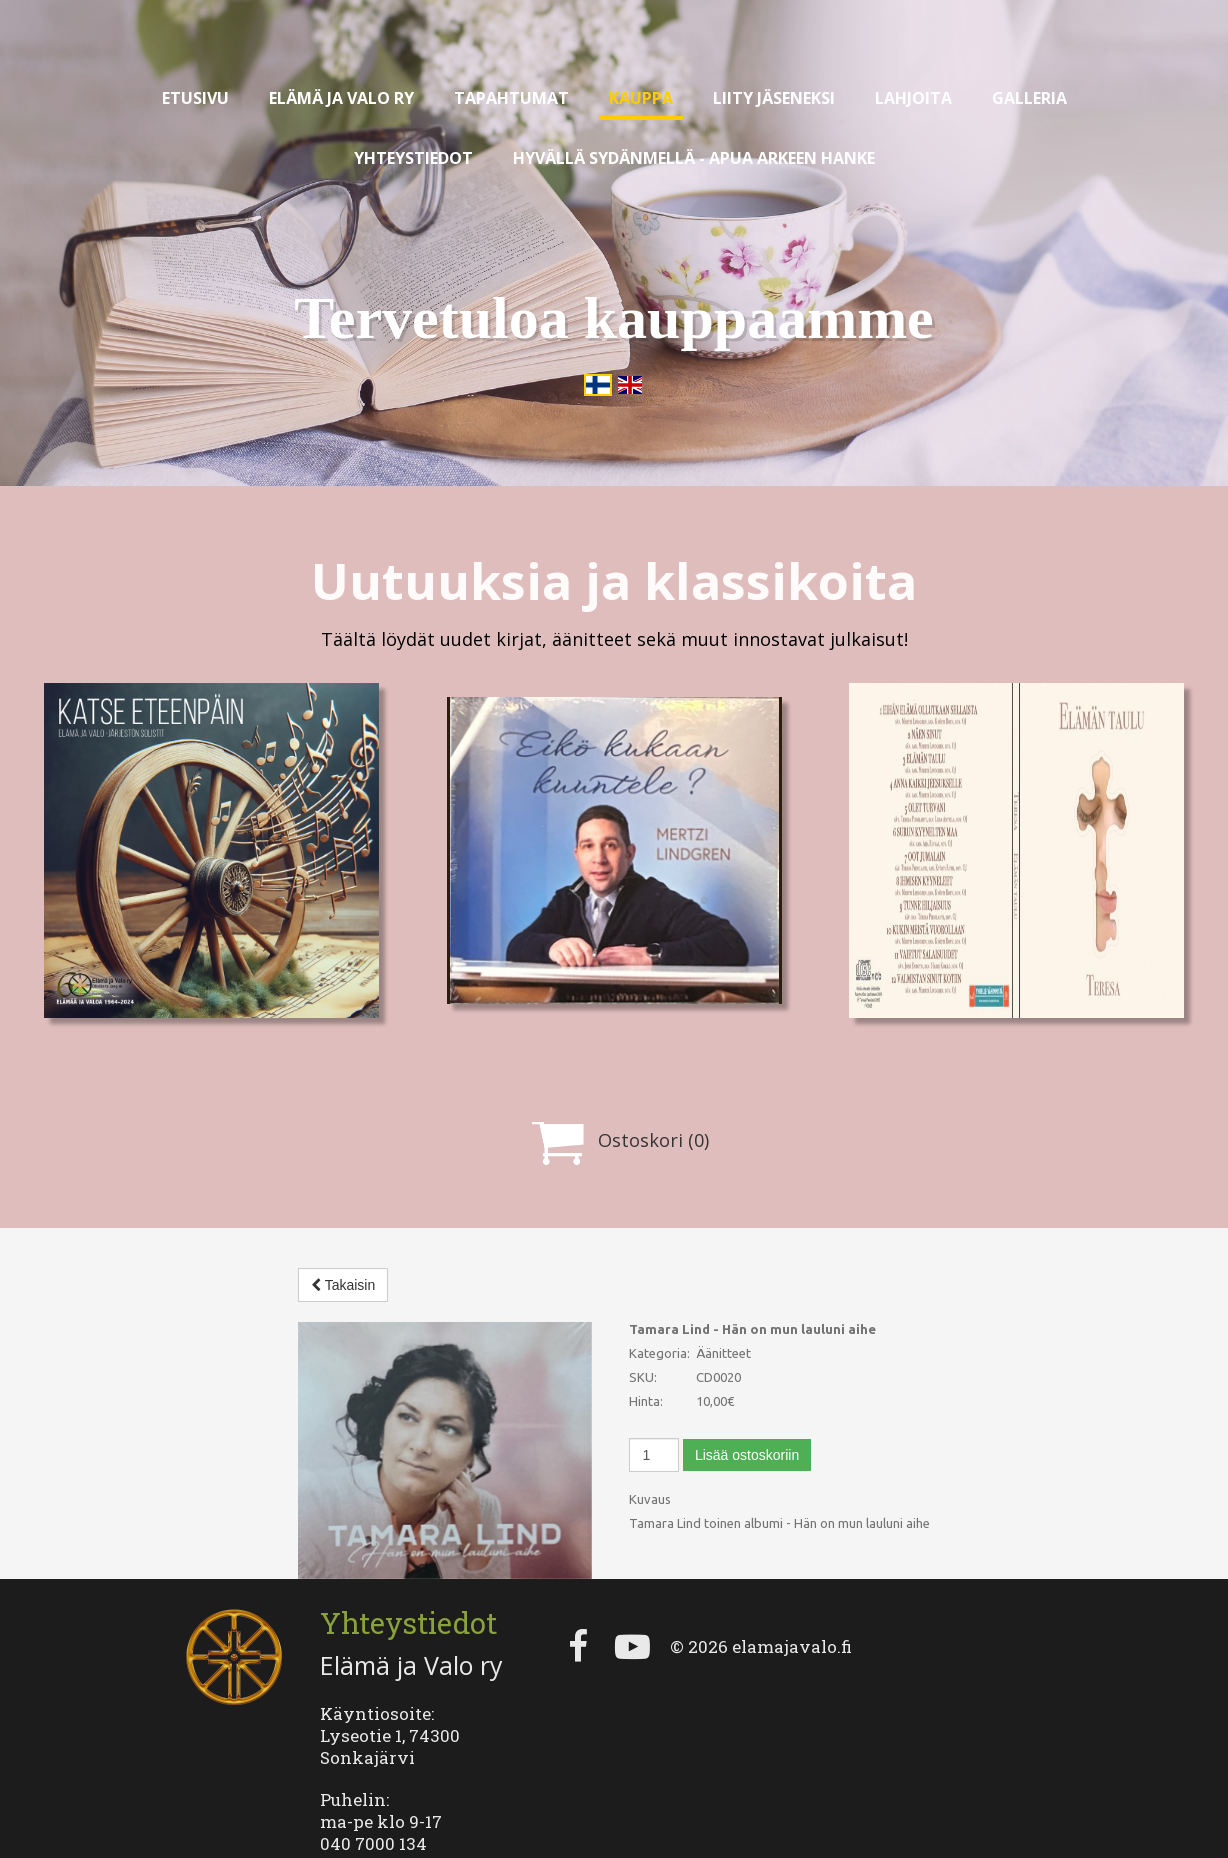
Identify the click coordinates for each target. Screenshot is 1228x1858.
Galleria (1029, 98)
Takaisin (343, 1285)
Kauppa (641, 98)
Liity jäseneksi (774, 98)
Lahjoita (913, 98)
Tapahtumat (511, 98)
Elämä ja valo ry (341, 98)
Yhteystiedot (413, 158)
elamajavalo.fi (792, 1597)
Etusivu (195, 98)
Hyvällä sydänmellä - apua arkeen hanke (694, 158)
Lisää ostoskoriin (747, 1455)
